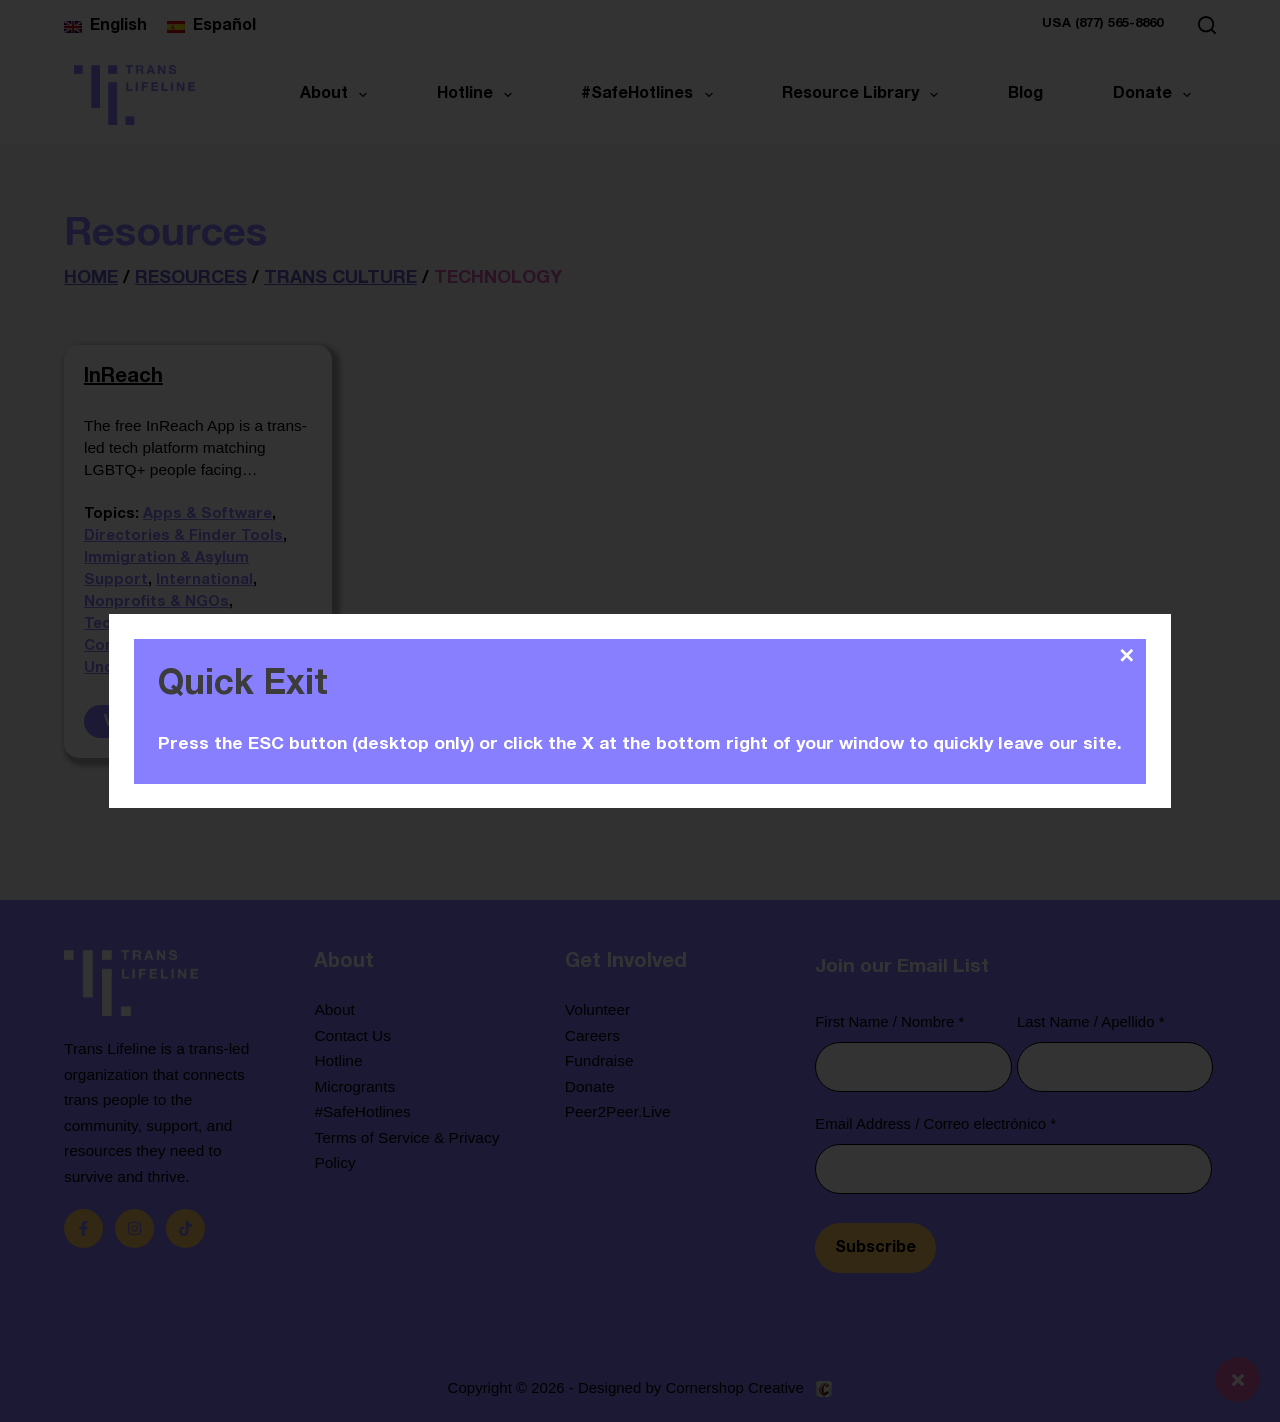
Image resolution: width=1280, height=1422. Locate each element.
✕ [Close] (1126, 656)
